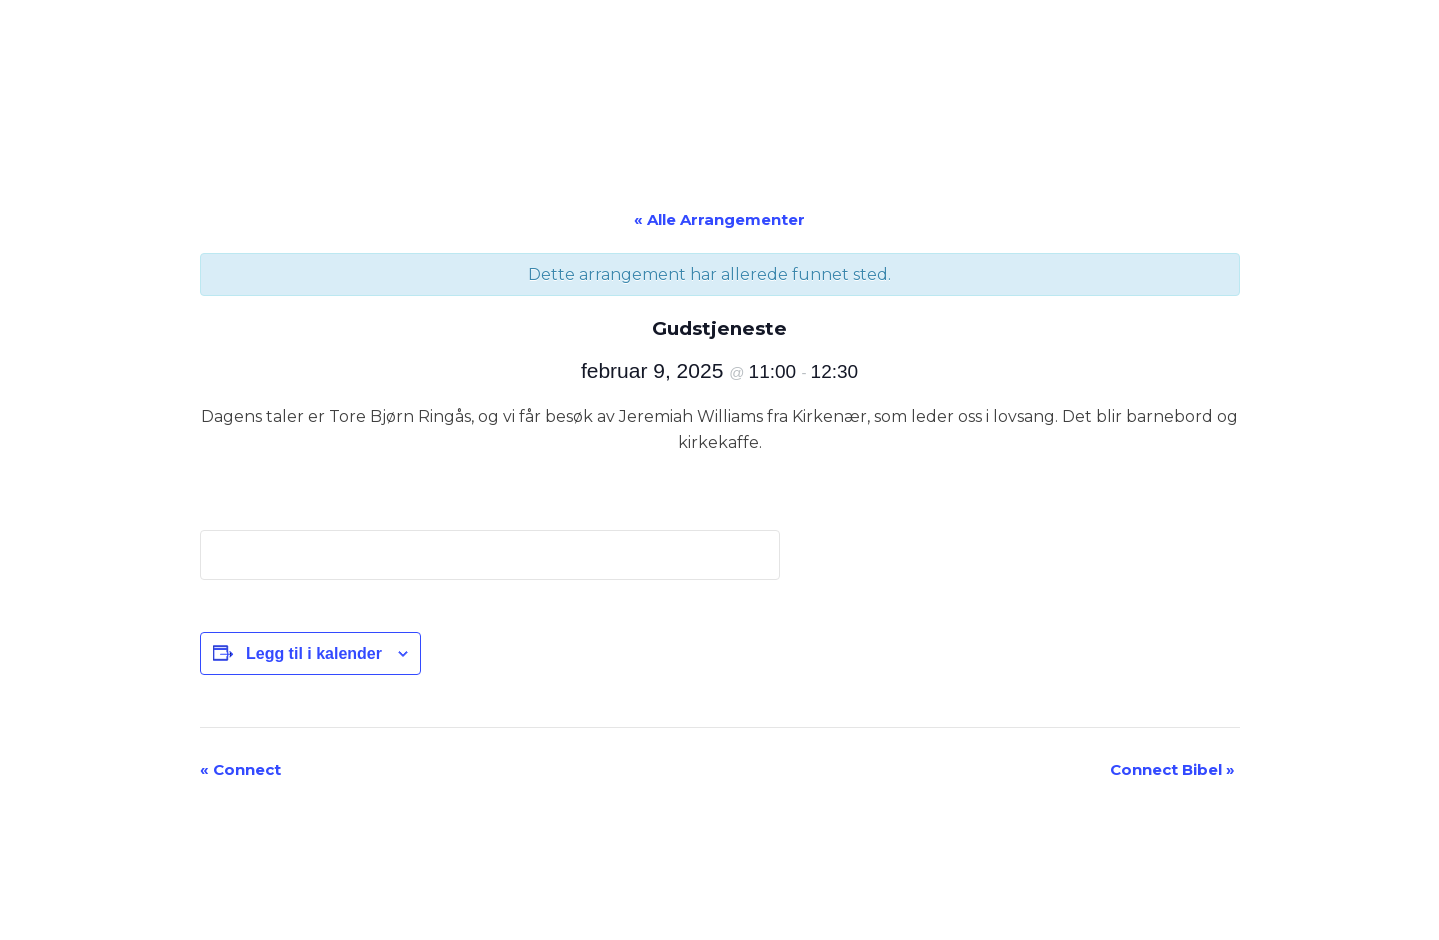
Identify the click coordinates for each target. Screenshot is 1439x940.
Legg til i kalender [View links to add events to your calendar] (314, 653)
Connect (240, 769)
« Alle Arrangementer (719, 219)
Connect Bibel (1172, 769)
